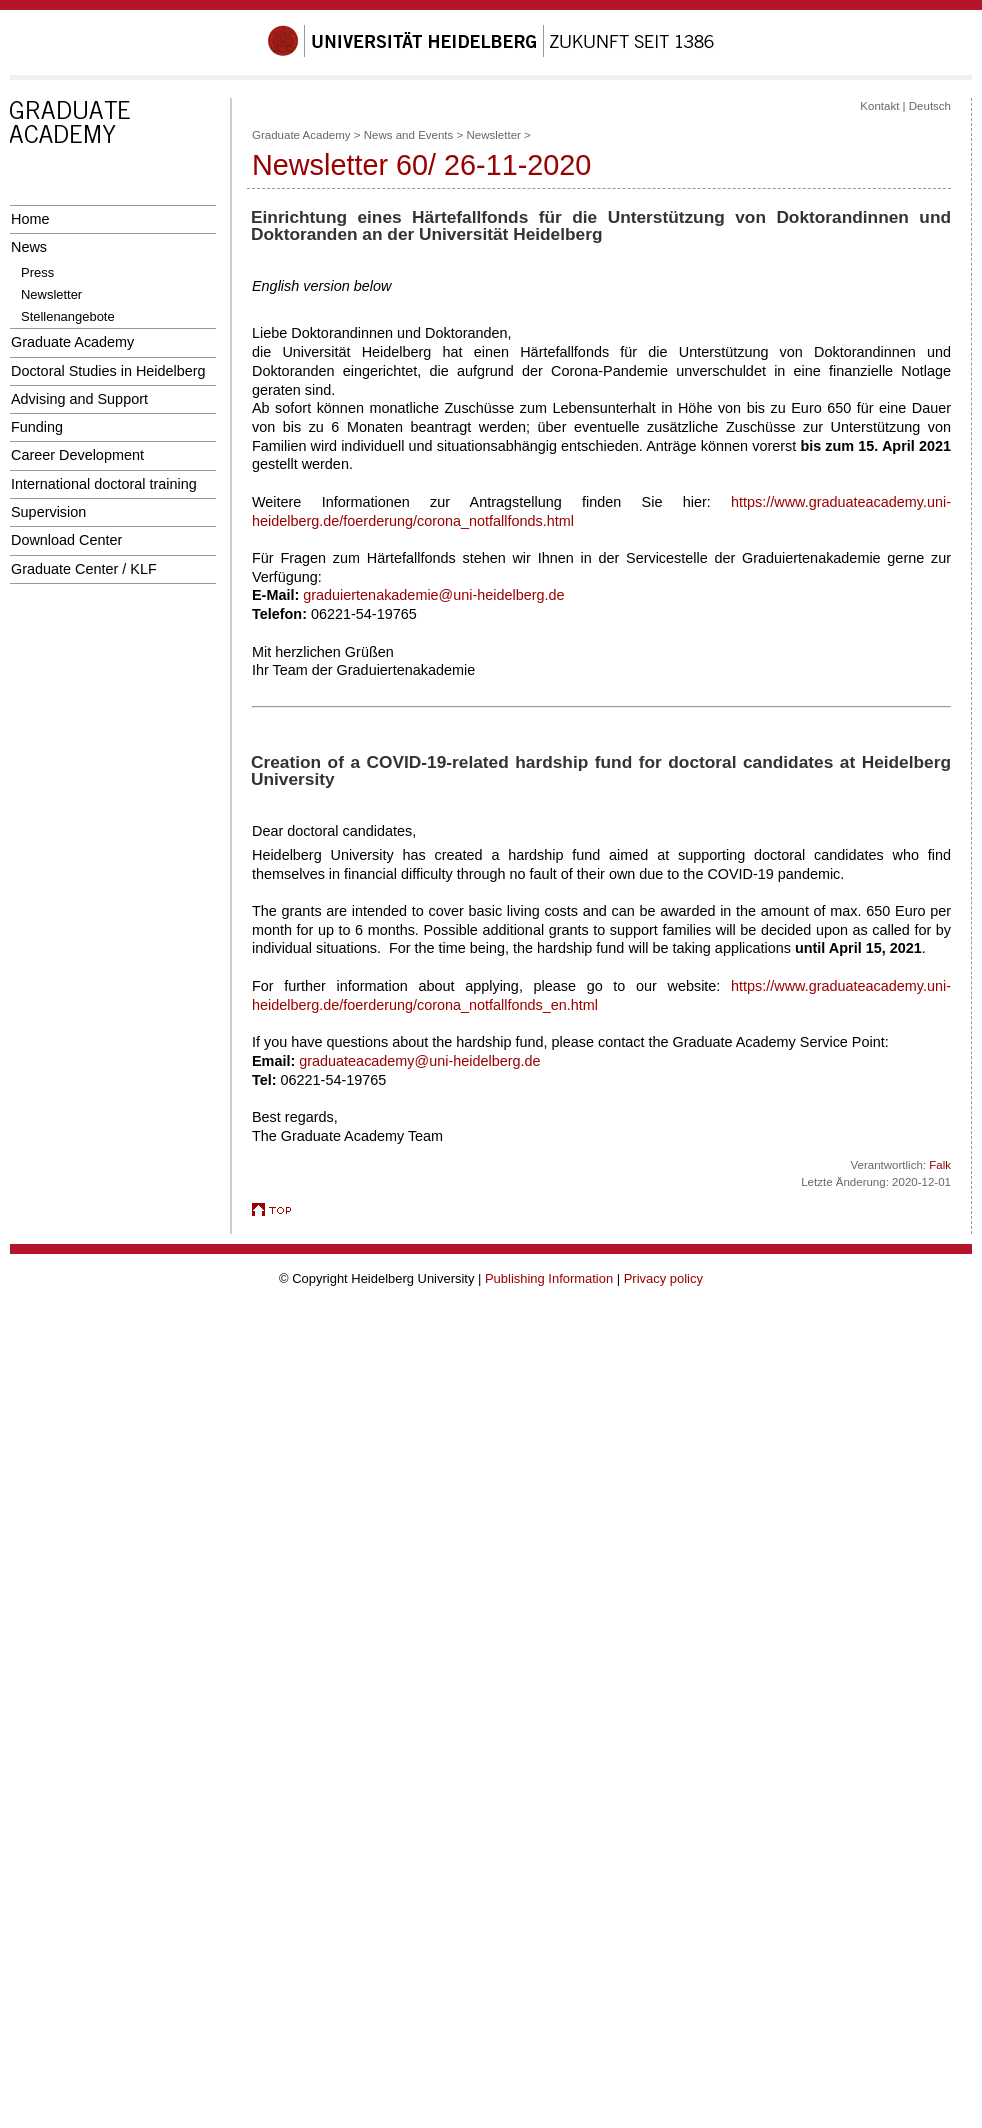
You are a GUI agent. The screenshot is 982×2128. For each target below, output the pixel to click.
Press (37, 272)
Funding (37, 427)
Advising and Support (79, 399)
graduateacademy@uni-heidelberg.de (419, 1061)
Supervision (48, 512)
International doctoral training (104, 484)
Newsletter (51, 294)
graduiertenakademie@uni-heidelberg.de (433, 595)
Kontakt (879, 106)
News (29, 247)
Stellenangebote (68, 316)
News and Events (409, 135)
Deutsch (930, 106)
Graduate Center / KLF (84, 569)
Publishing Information (549, 1278)
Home (30, 219)
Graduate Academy (72, 342)
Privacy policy (663, 1278)
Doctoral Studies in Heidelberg (108, 371)
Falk (940, 1165)
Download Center (66, 540)
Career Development (77, 455)
